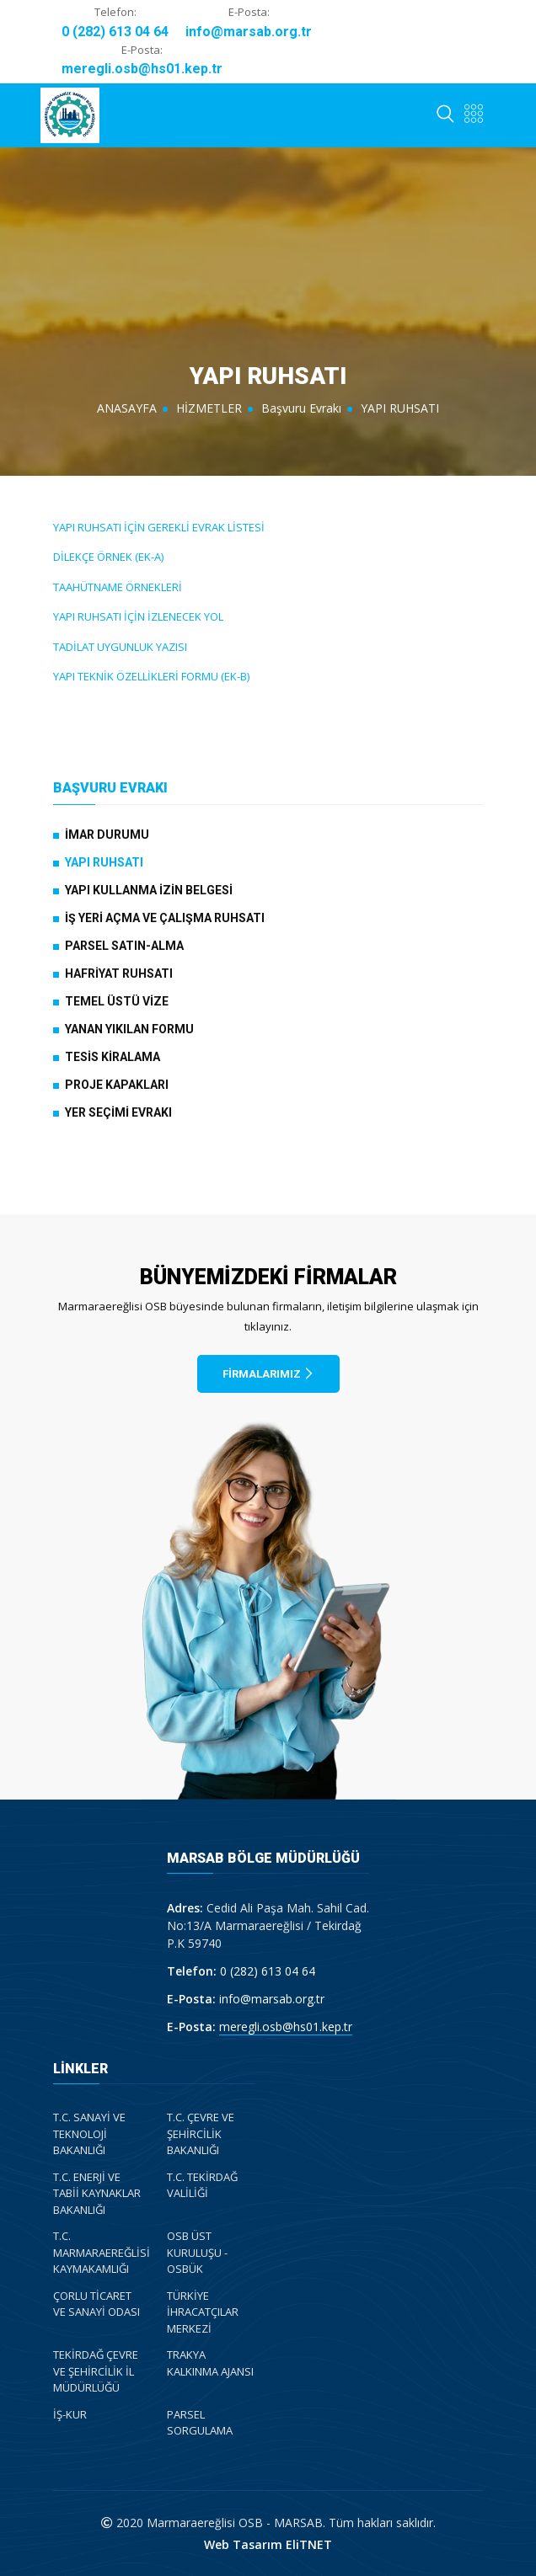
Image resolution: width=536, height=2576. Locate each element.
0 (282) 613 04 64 (115, 32)
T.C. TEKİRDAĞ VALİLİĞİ (202, 2185)
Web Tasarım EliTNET (268, 2544)
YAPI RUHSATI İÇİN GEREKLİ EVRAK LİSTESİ (159, 527)
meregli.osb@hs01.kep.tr (142, 69)
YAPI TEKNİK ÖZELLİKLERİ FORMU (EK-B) (151, 676)
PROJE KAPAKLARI (117, 1084)
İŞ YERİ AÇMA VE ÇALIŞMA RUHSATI (165, 918)
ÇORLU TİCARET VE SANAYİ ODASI (96, 2304)
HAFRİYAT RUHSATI (119, 973)
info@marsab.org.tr (248, 32)
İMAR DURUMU (107, 834)
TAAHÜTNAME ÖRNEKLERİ (117, 587)
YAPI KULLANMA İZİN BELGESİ (149, 890)
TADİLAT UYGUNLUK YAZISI (120, 646)
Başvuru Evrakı (301, 408)
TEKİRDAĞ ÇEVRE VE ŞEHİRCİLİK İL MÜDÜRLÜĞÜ (95, 2371)
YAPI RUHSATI (104, 862)
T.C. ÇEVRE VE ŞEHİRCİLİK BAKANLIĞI (200, 2133)
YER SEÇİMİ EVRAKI (118, 1112)
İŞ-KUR (70, 2414)
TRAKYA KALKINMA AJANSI (210, 2363)
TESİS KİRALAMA (112, 1057)
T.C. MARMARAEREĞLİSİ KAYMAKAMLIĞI (101, 2252)
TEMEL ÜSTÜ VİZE (117, 1001)
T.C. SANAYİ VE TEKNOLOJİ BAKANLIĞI (89, 2133)
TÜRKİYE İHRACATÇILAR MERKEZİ (203, 2312)
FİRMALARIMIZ (268, 1374)
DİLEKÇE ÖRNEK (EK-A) (108, 556)
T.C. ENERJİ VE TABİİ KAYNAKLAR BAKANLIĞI (97, 2193)
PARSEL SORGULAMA (200, 2423)
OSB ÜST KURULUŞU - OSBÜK (197, 2252)
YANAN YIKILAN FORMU (129, 1029)
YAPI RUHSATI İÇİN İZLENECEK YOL (138, 616)
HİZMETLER (209, 408)
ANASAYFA (127, 408)
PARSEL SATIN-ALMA (124, 945)
